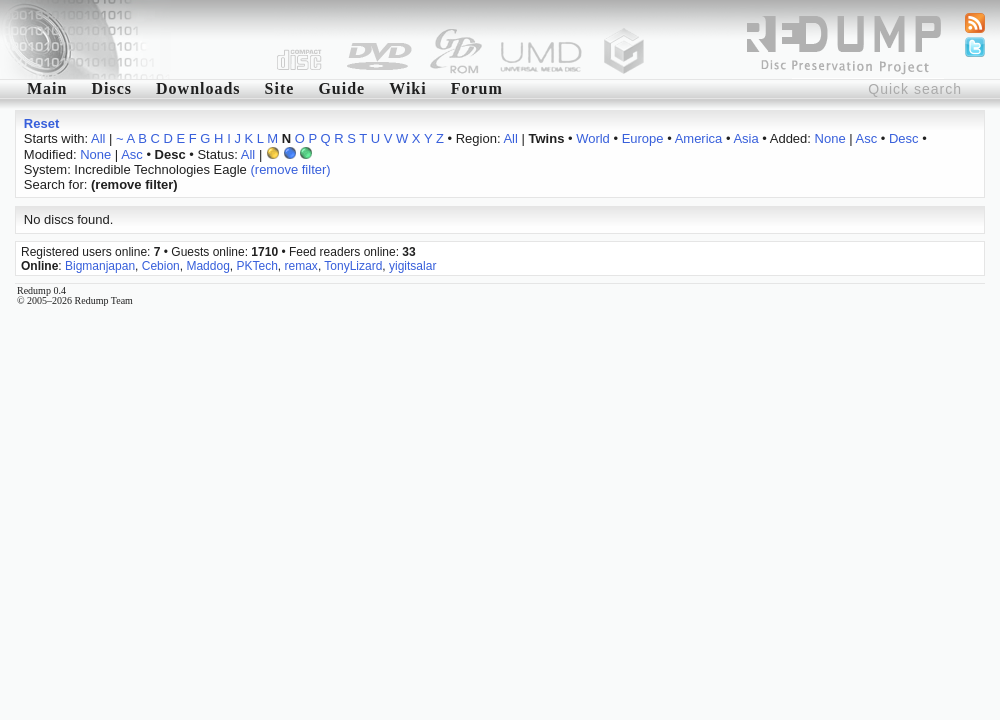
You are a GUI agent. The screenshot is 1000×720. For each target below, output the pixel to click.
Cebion (161, 266)
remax (301, 266)
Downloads (198, 88)
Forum (477, 88)
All (98, 138)
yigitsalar (412, 266)
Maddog (207, 266)
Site (280, 88)
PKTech (257, 266)
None (830, 138)
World (593, 138)
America (699, 138)
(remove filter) (290, 169)
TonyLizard (353, 266)
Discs (111, 88)
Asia (745, 138)
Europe (643, 138)
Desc (904, 138)
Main (47, 88)
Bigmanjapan (100, 266)
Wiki (408, 88)
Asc (867, 138)
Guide (341, 88)
